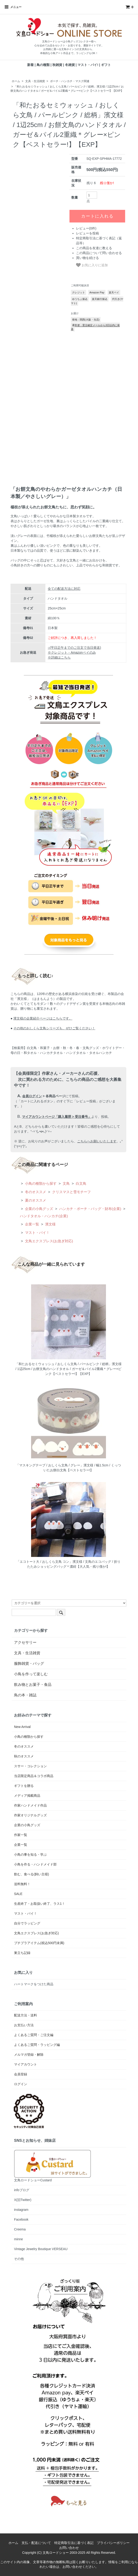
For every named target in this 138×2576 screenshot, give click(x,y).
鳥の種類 (43, 65)
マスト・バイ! (87, 65)
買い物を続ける (87, 258)
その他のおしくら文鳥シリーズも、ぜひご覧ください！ (54, 1028)
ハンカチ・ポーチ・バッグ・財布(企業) (89, 1209)
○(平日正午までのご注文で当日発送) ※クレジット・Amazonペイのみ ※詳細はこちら (74, 652)
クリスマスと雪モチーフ (71, 1192)
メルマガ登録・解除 (29, 2054)
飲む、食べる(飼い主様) (31, 1874)
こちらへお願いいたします (96, 1141)
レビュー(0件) (86, 228)
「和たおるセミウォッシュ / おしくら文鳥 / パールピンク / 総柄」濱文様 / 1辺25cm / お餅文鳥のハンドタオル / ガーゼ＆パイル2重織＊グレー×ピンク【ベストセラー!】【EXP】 (68, 1369)
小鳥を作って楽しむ (31, 1674)
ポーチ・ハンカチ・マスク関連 (69, 81)
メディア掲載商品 (27, 1795)
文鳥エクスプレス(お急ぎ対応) (48, 1241)
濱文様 (50, 1224)
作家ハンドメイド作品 (30, 1805)
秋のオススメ (24, 1756)
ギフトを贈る (24, 1786)
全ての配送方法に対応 (64, 588)
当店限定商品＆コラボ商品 (33, 1776)
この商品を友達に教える (94, 248)
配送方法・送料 (25, 2015)
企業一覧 (31, 1224)
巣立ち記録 (22, 1953)
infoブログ (21, 2190)
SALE (18, 1894)
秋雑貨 (57, 65)
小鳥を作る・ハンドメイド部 (35, 1864)
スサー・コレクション (30, 1766)
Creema (20, 2229)
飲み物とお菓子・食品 (32, 1685)
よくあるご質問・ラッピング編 (37, 2045)
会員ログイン (32, 1096)
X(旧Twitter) (22, 2200)
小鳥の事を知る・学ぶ (30, 1854)
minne (18, 2239)
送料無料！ (22, 1884)
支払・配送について (36, 2543)
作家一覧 (20, 1835)
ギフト (106, 65)
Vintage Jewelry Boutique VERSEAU (41, 2249)
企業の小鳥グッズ (38, 1209)
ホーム (16, 81)
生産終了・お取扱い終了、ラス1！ (39, 1904)
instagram (21, 2210)
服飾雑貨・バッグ (29, 1663)
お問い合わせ (69, 2548)
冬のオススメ (35, 1192)
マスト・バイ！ (37, 1233)
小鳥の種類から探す (40, 1183)
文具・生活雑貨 (35, 81)
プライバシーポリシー (113, 2543)
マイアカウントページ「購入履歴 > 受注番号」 (56, 1117)
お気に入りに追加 (92, 265)
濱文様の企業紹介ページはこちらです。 (42, 1018)
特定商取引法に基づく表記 (74, 2543)
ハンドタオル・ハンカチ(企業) (44, 1216)
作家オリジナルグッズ (30, 1815)
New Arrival (22, 1727)
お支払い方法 (24, 2025)
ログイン (20, 2084)
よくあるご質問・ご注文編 (33, 2035)
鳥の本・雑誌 (25, 1695)
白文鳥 (80, 1183)
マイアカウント (25, 2064)
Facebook (21, 2219)
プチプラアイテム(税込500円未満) (39, 1943)
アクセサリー (25, 1642)
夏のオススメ (35, 1200)
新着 (30, 65)
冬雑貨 (70, 65)
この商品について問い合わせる (99, 253)
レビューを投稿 (87, 233)
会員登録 (20, 2074)
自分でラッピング (27, 1923)
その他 (19, 2259)
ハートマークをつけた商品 (33, 1984)
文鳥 (66, 1183)
